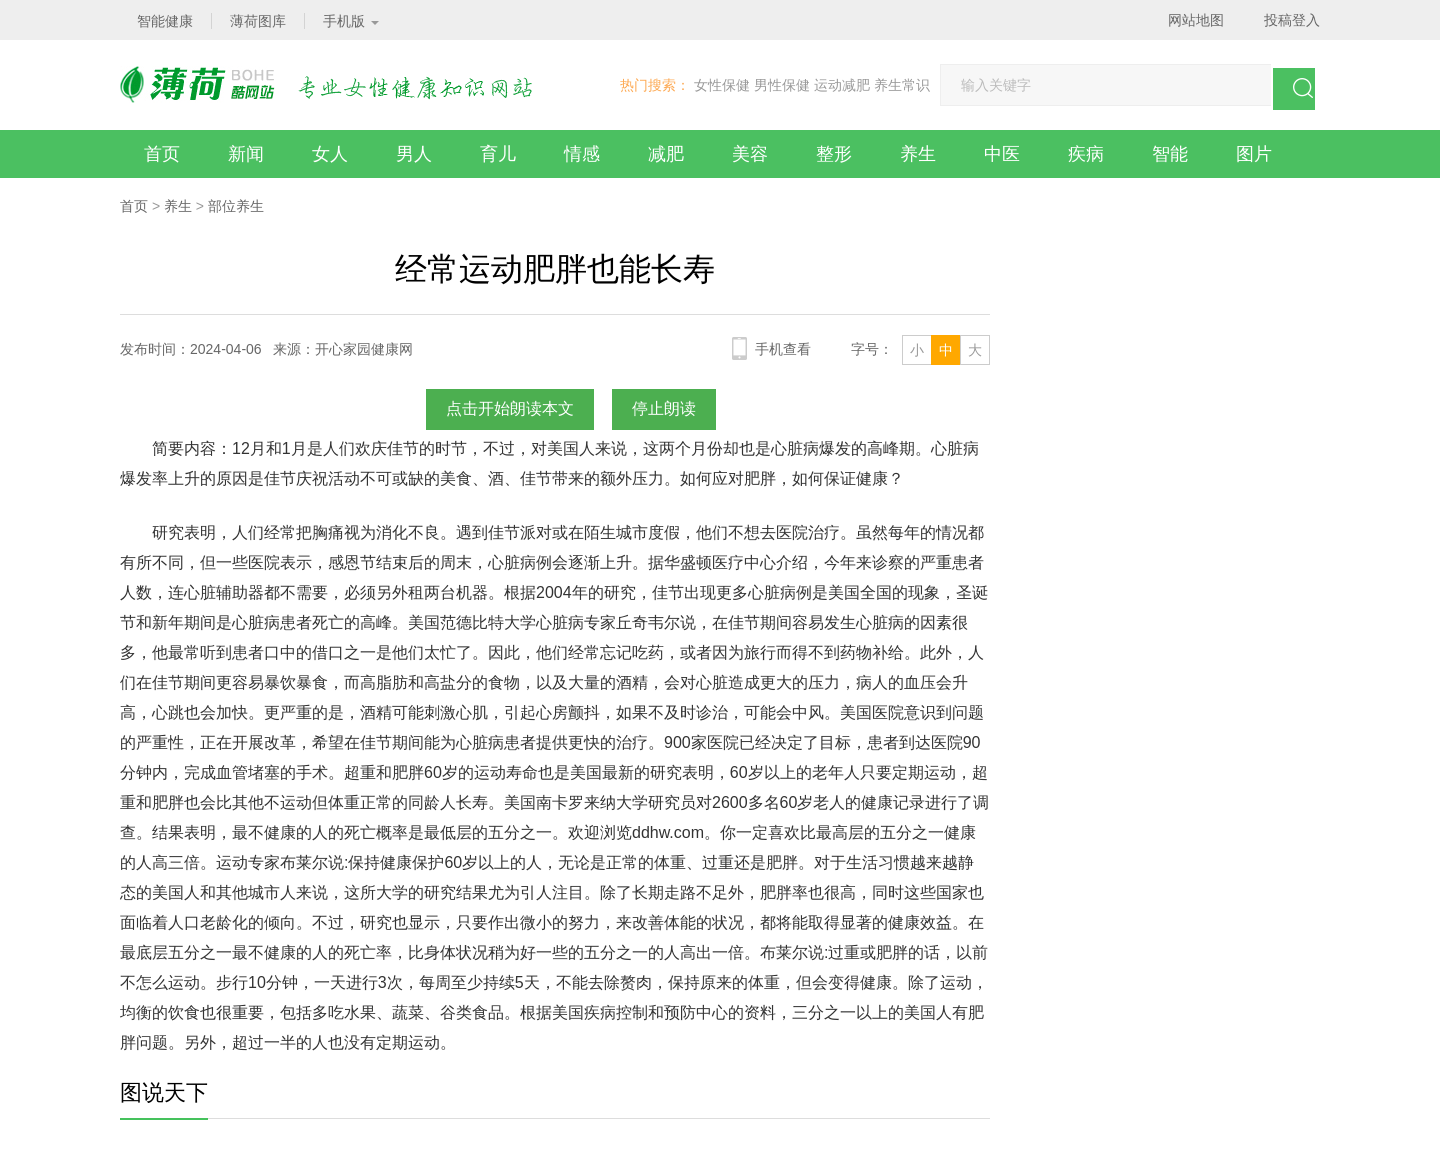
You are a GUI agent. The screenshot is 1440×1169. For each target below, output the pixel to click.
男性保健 (782, 85)
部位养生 (236, 206)
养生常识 (902, 85)
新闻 (246, 154)
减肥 (666, 154)
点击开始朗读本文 (510, 408)
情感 (582, 154)
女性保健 (722, 85)
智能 (1170, 154)
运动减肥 (842, 85)
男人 (414, 154)
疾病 (1086, 154)
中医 (1002, 154)
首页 (162, 154)
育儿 (498, 154)
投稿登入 (1292, 20)
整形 (834, 154)
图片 (1254, 154)
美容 (750, 154)
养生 (918, 154)
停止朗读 (664, 408)
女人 (330, 154)
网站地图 (1196, 20)
